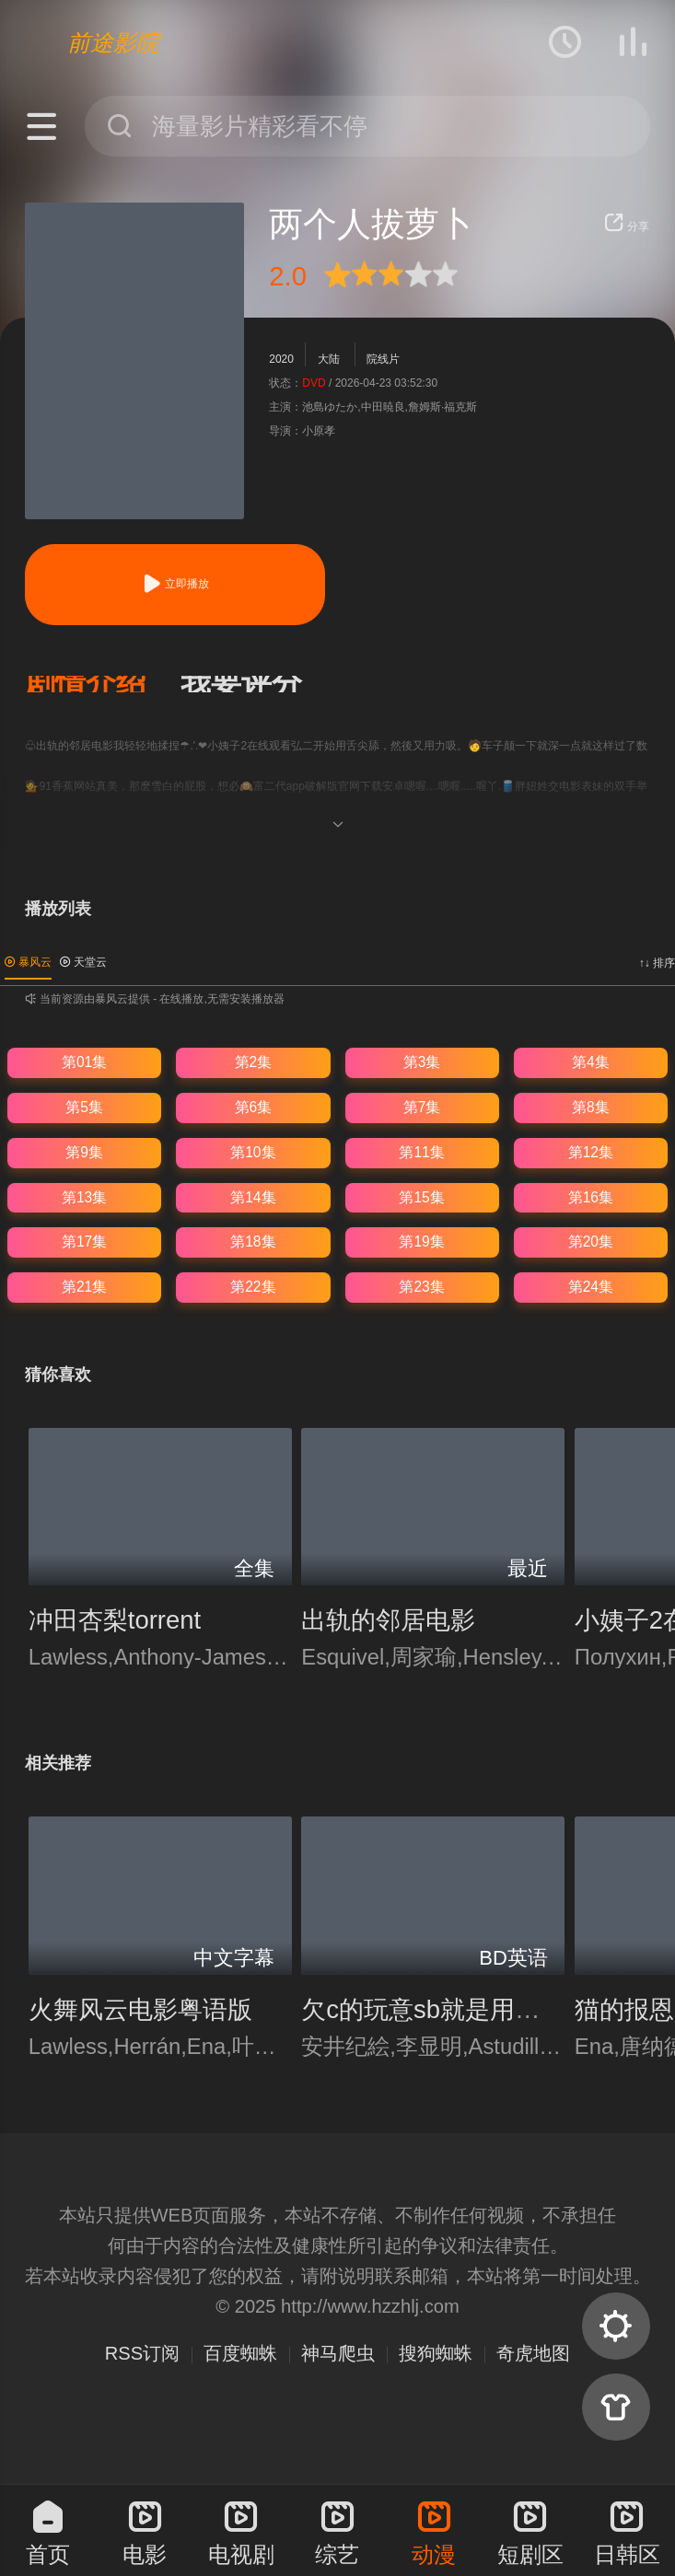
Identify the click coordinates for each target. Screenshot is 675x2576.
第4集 (591, 1062)
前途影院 (113, 42)
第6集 (254, 1107)
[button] (102, 684)
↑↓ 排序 (657, 963)
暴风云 (28, 962)
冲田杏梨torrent (115, 1620)
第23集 (421, 1286)
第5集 (84, 1107)
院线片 (383, 359)
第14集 (252, 1197)
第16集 (590, 1197)
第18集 (252, 1241)
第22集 (252, 1286)
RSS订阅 (142, 2353)
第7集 (422, 1107)
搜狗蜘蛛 (435, 2353)
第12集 (590, 1152)
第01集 (84, 1062)
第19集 (421, 1241)
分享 (626, 226)
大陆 (329, 359)
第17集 (84, 1241)
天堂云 (83, 962)
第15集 (421, 1197)
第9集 (84, 1152)
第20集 (590, 1241)
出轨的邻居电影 (388, 1620)
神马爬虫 (338, 2353)
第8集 (591, 1107)
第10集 (252, 1152)
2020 (281, 359)
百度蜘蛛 (240, 2353)
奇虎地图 (533, 2353)
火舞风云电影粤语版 (140, 2009)
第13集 (84, 1197)
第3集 (422, 1062)
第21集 (84, 1286)
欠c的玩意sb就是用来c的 (438, 2009)
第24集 (590, 1286)
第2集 (254, 1062)
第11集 (421, 1152)
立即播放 (175, 584)
